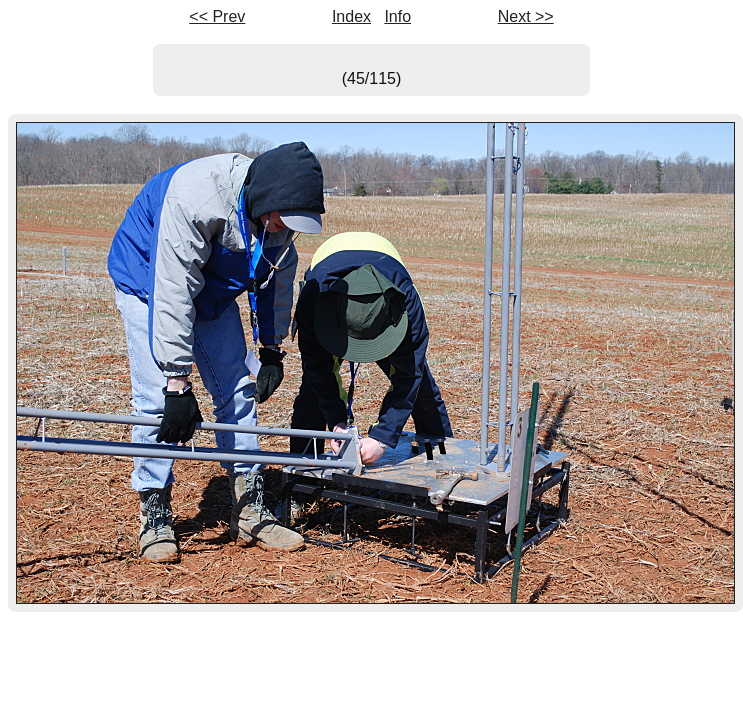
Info (397, 16)
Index (351, 16)
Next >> (526, 16)
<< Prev (217, 16)
